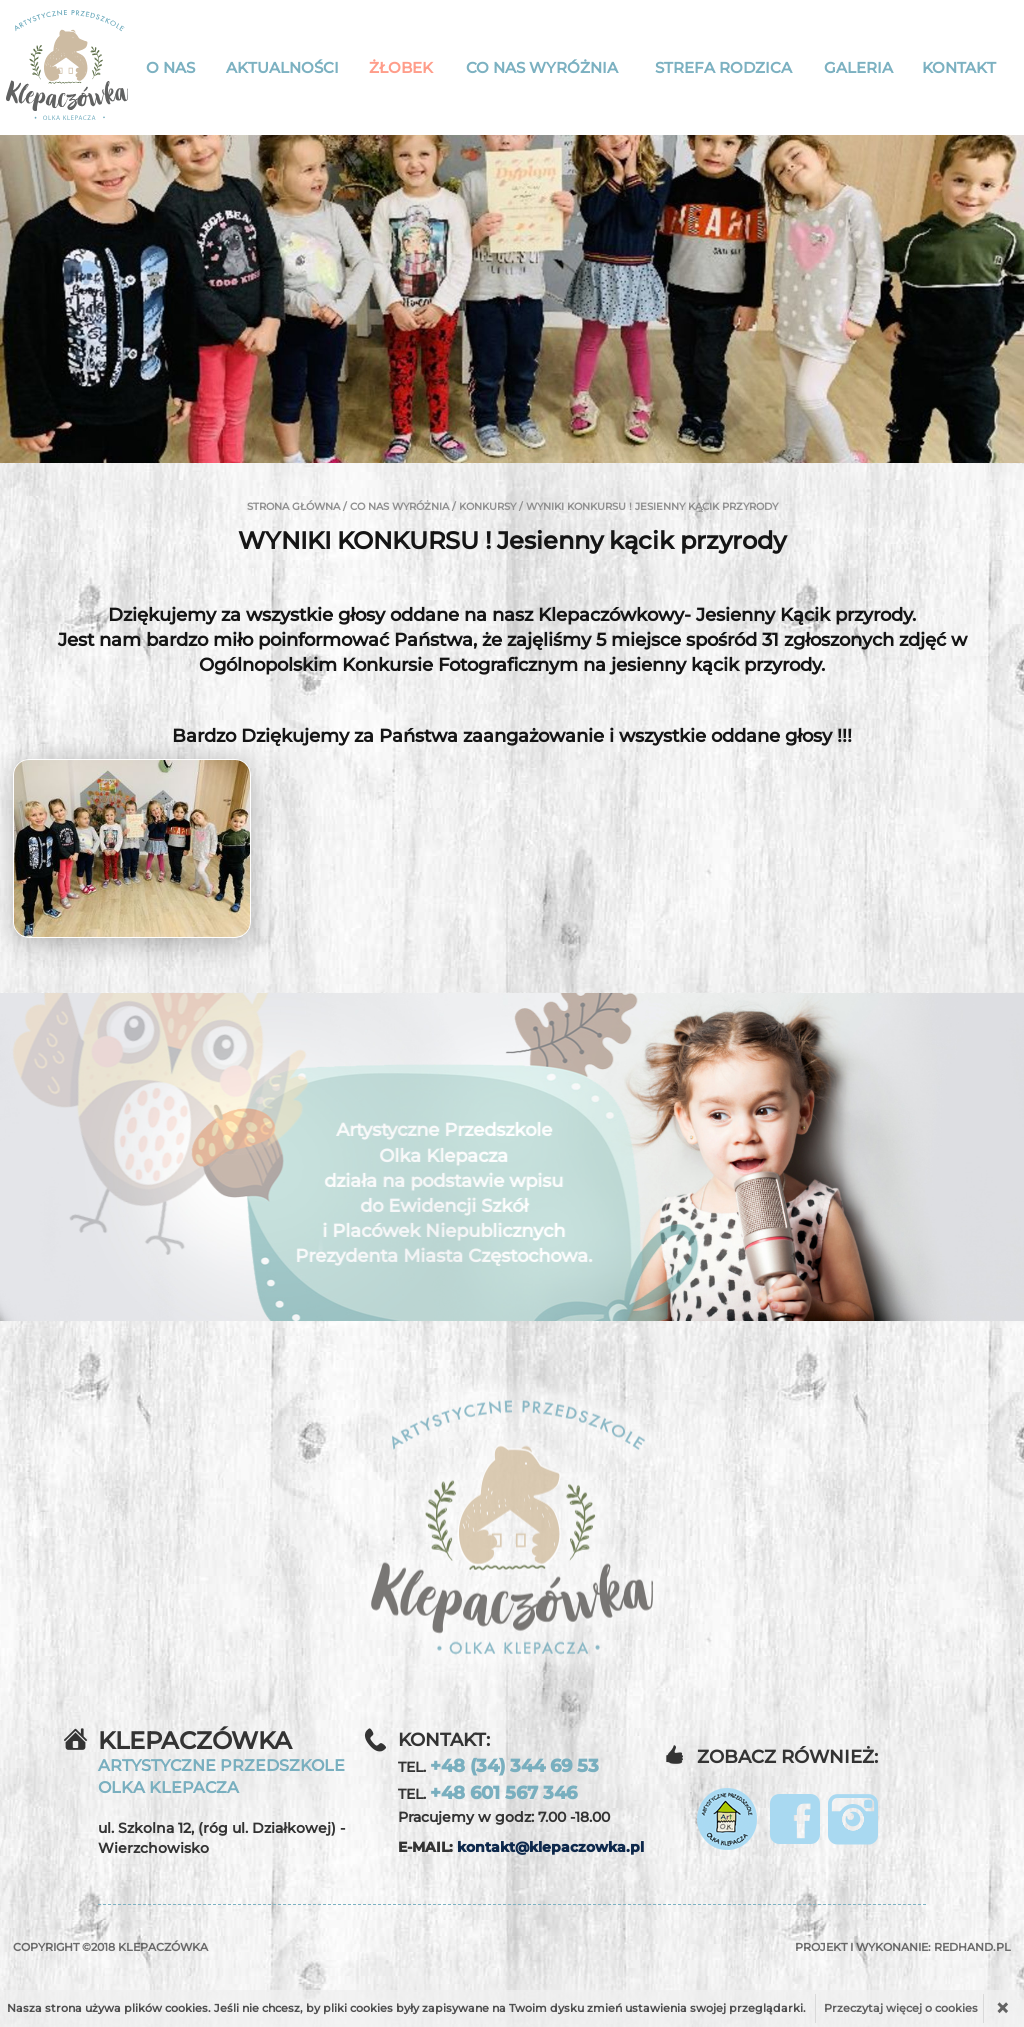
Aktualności (282, 67)
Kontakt (959, 67)
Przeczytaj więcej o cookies (901, 2008)
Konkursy (487, 506)
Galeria (858, 67)
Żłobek (401, 67)
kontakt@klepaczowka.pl (550, 1847)
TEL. (498, 1766)
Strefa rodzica (723, 67)
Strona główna (293, 506)
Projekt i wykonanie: (903, 1947)
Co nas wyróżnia (542, 67)
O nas (170, 67)
